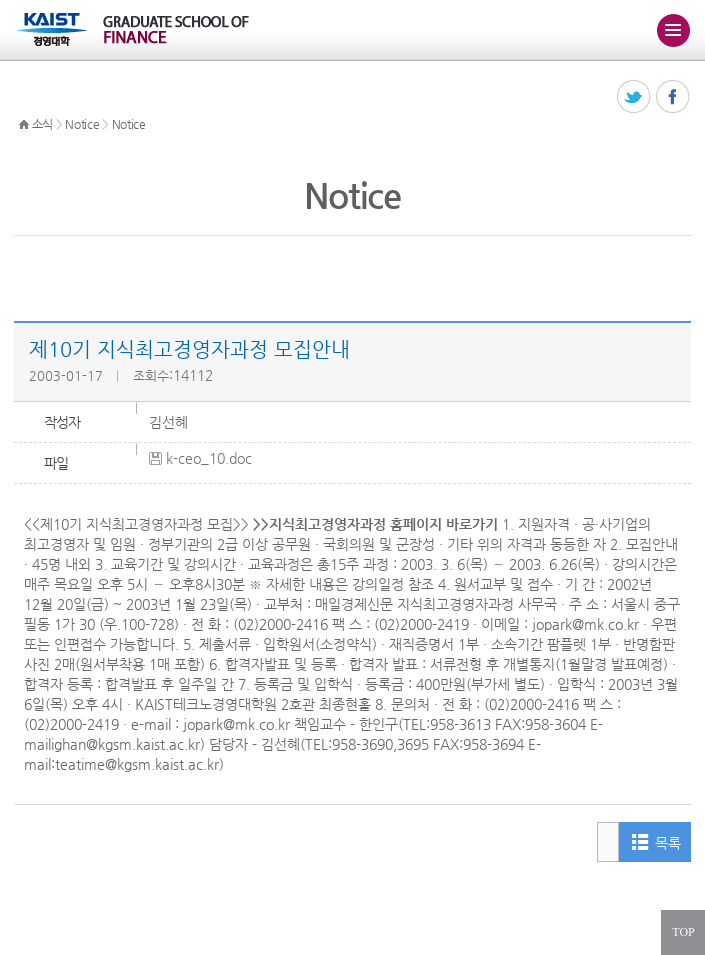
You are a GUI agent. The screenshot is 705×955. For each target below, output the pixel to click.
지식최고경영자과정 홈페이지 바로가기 (383, 524)
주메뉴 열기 (673, 30)
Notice (82, 124)
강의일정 (378, 584)
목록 (667, 843)
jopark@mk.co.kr (585, 624)
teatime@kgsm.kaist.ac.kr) (139, 764)
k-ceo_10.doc (209, 458)
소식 (42, 124)
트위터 (634, 97)
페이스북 (673, 97)
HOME (24, 125)
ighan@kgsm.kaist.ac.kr (125, 744)
